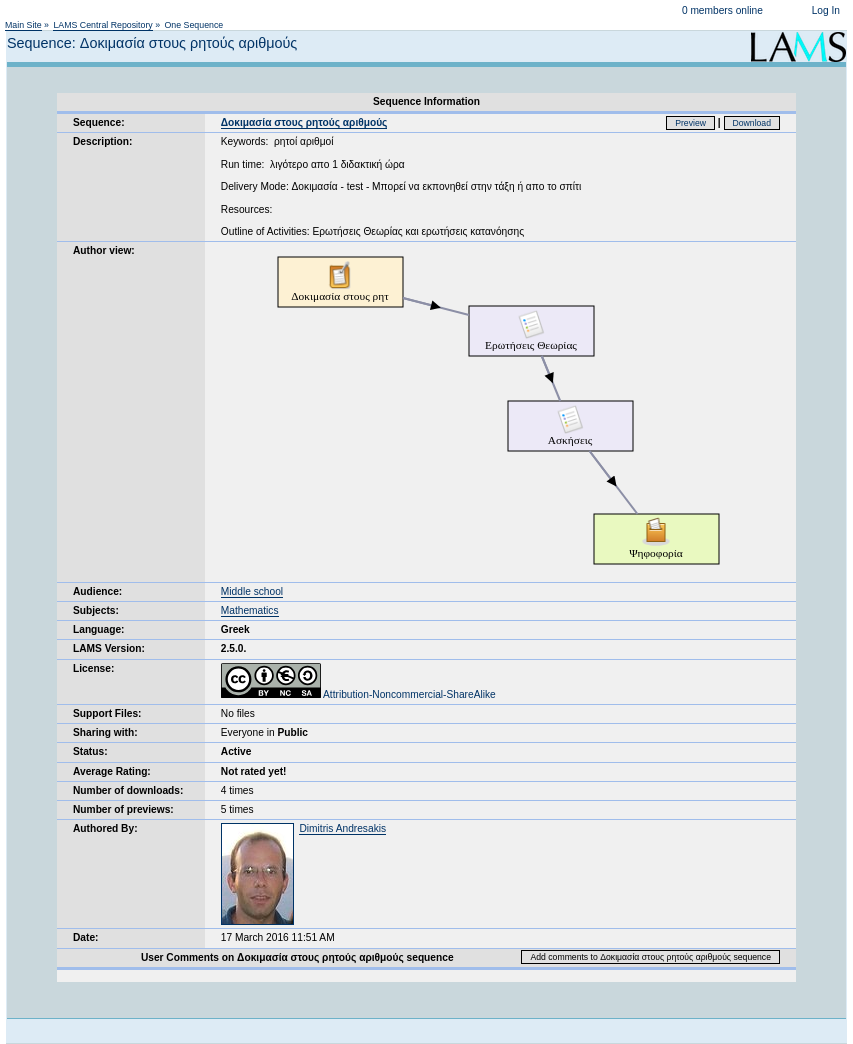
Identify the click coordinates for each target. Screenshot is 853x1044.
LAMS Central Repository (102, 25)
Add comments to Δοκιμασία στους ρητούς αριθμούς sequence (650, 957)
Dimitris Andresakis (342, 828)
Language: (99, 629)
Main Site (23, 25)
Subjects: (96, 610)
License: (93, 668)
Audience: (97, 591)
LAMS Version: (109, 648)
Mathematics (250, 610)
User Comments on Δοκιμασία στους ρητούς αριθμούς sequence (297, 957)
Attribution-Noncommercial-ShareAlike (358, 694)
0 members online (722, 10)
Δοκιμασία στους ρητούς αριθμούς (304, 122)
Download (752, 123)
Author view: (104, 250)
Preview (690, 123)
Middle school (252, 591)
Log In (826, 10)
